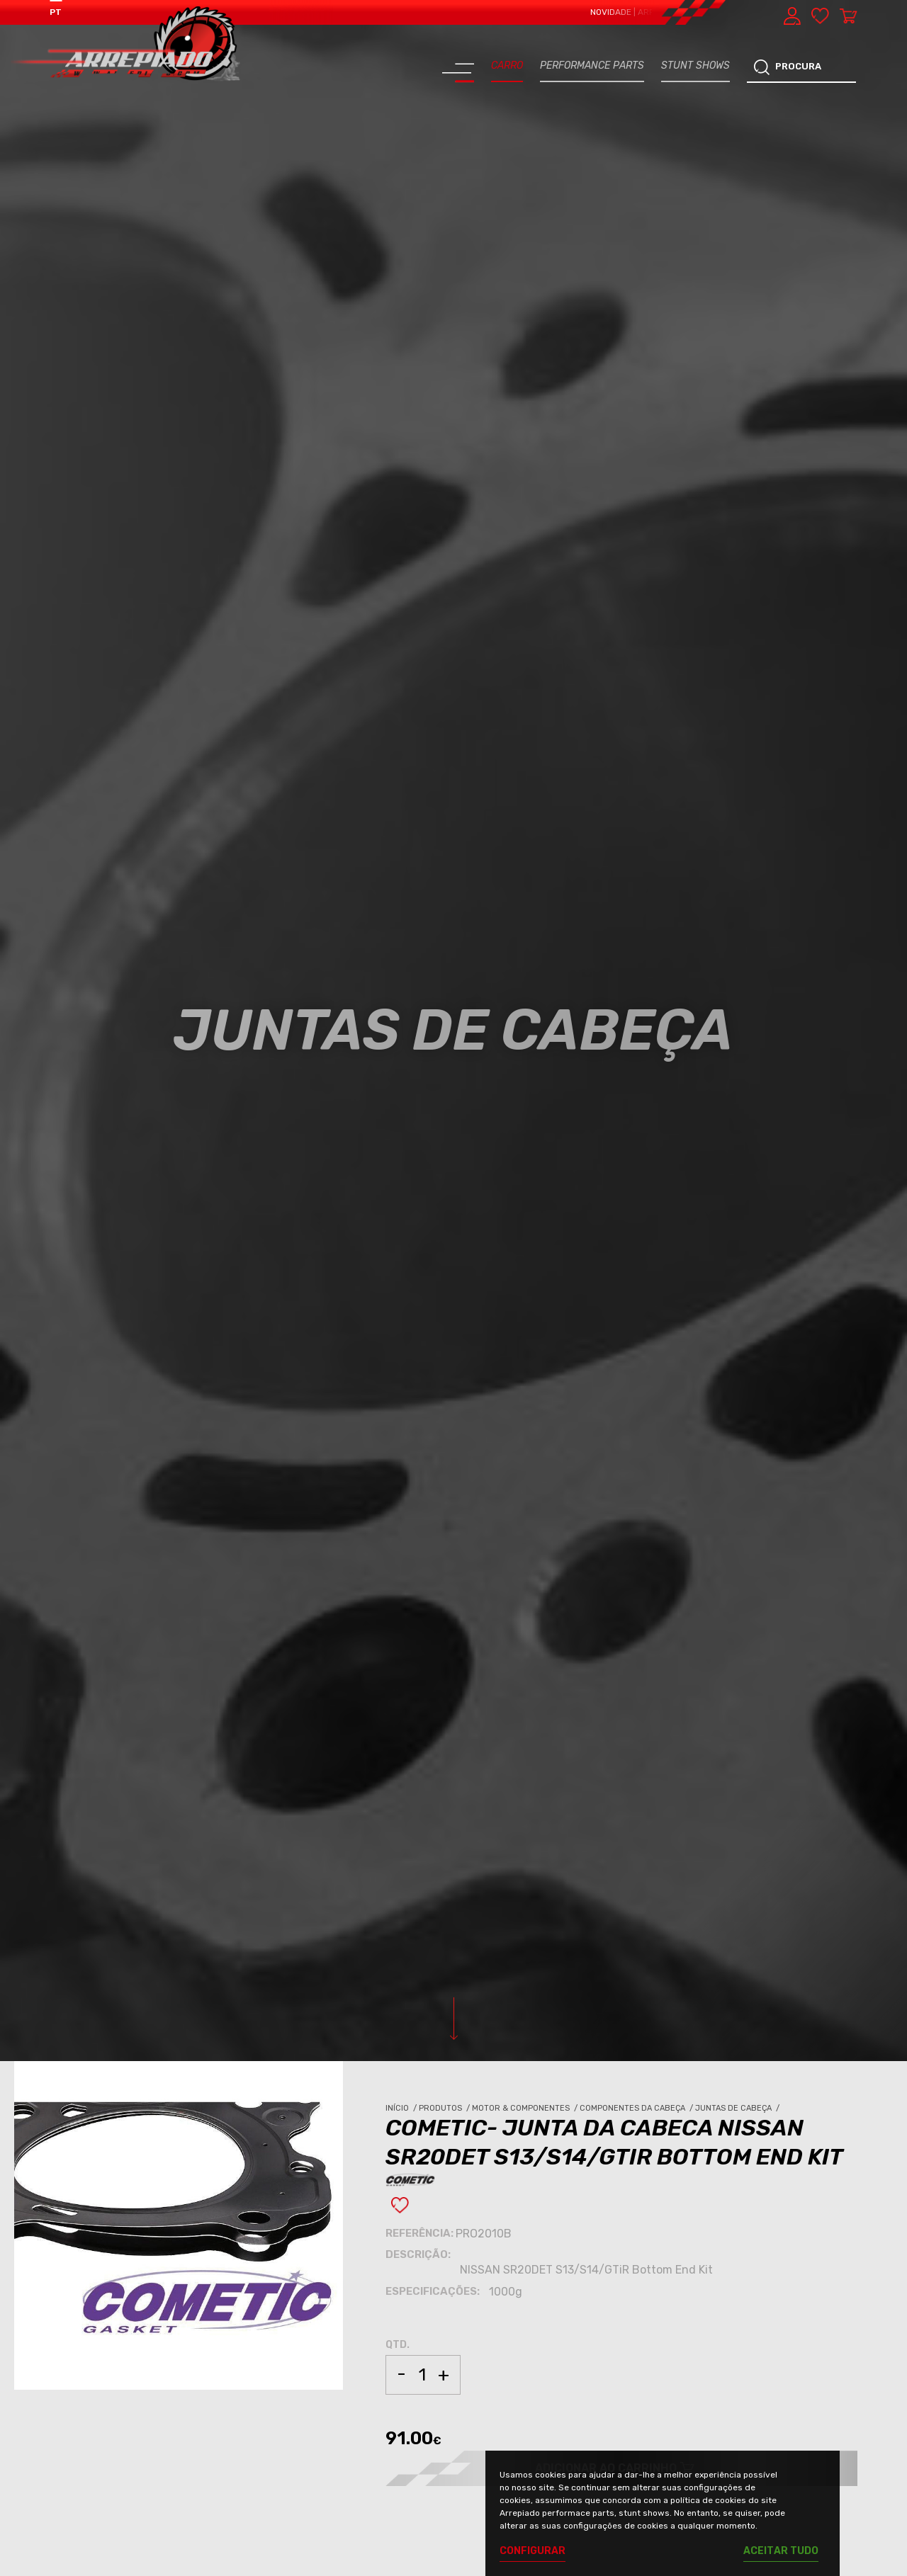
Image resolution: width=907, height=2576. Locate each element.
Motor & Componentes (526, 2108)
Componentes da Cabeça (637, 2108)
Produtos (445, 2108)
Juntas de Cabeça (738, 2108)
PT (56, 12)
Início (402, 2108)
